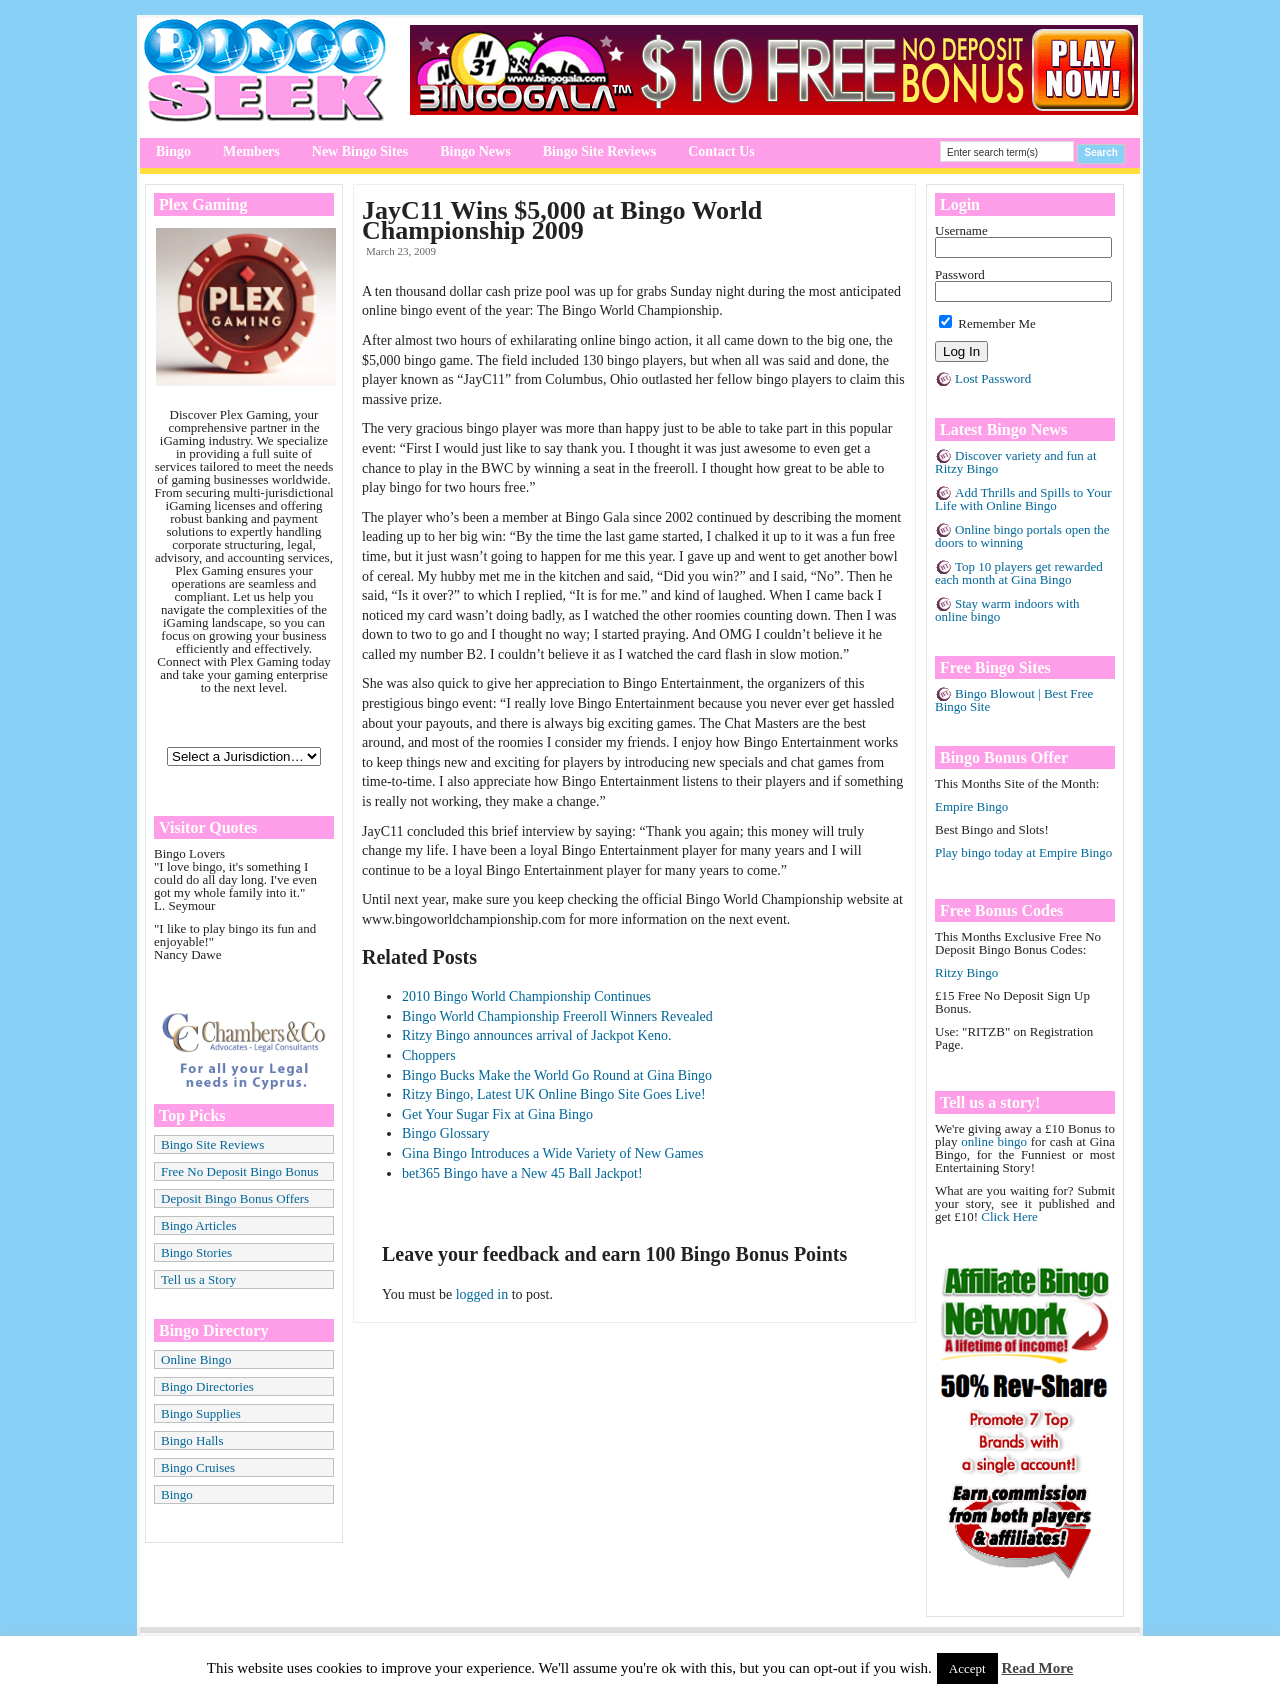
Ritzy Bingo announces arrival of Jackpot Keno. (536, 1035)
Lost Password (993, 378)
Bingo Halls (192, 1440)
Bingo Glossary (446, 1133)
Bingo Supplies (201, 1413)
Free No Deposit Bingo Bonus (239, 1171)
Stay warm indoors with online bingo (1007, 610)
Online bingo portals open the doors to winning (1022, 536)
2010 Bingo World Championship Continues (526, 996)
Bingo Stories (196, 1252)
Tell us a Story (198, 1279)
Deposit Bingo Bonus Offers (235, 1198)
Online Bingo (196, 1359)
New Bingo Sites (360, 151)
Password (960, 274)
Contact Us (721, 151)
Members (251, 151)
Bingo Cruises (198, 1467)
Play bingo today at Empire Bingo (1023, 852)
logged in (482, 1294)
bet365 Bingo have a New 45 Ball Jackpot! (522, 1173)
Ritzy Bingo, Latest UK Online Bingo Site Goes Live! (554, 1094)
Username (961, 230)
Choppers (429, 1055)
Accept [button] (967, 1668)
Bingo (173, 151)
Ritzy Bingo (966, 972)
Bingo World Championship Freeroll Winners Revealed (557, 1016)
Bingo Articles (198, 1225)
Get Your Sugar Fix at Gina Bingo (497, 1114)
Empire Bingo (971, 806)
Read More (1037, 1668)
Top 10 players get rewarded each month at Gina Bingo (1019, 573)
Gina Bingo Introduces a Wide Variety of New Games (552, 1153)
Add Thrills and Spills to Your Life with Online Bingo (1023, 499)
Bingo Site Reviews (600, 151)
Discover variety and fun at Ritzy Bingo (1016, 462)
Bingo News (475, 151)
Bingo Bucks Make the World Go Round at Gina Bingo (557, 1075)
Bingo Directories (207, 1386)
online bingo (994, 1141)
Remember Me (987, 323)
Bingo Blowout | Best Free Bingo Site (1014, 700)
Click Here (1009, 1216)
